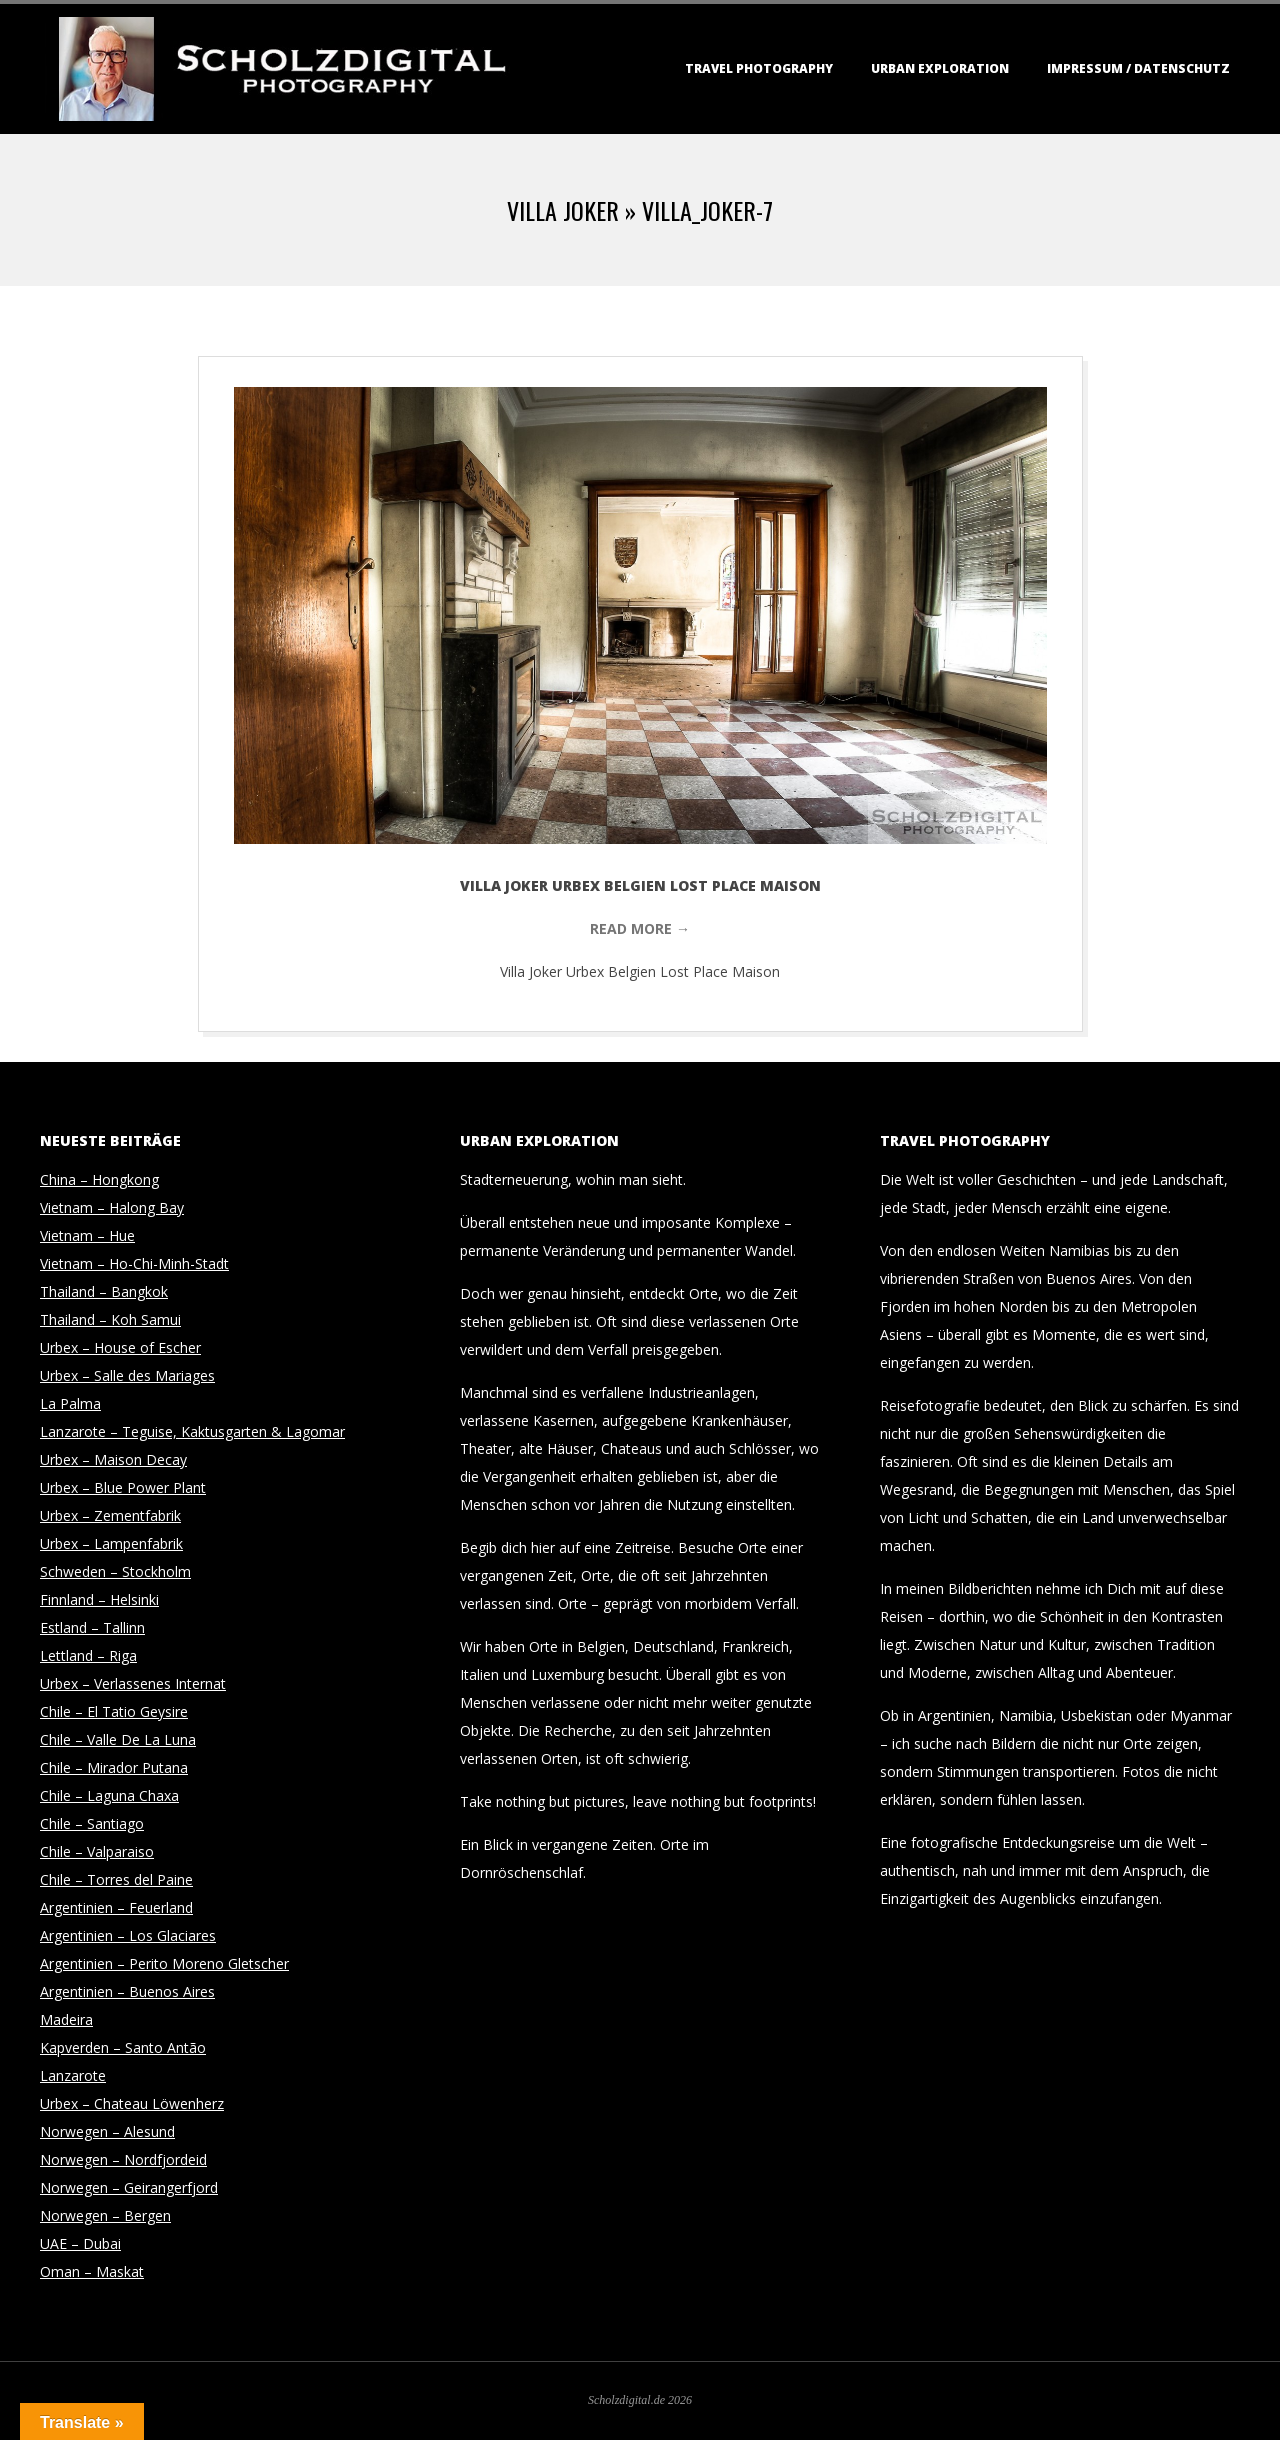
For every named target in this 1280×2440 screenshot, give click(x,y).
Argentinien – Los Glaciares (128, 1935)
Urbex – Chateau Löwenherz (132, 2103)
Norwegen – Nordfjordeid (123, 2159)
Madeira (66, 2019)
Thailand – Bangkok (104, 1291)
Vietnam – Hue (87, 1235)
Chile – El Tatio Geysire (114, 1711)
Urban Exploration (940, 68)
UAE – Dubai (80, 2243)
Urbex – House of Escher (120, 1347)
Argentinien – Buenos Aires (127, 1991)
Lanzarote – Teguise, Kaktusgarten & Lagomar (192, 1431)
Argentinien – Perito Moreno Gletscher (164, 1963)
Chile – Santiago (92, 1823)
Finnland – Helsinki (99, 1599)
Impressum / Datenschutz (1138, 68)
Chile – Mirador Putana (114, 1767)
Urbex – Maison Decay (113, 1459)
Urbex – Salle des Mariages (127, 1375)
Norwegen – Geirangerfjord (129, 2187)
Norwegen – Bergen (105, 2215)
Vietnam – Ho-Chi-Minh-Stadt (134, 1263)
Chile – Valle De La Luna (118, 1739)
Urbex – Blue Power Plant (123, 1487)
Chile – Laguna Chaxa (109, 1795)
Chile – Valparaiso (97, 1851)
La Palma (70, 1403)
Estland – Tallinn (92, 1627)
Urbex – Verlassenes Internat (133, 1683)
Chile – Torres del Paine (116, 1879)
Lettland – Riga (88, 1655)
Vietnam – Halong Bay (112, 1207)
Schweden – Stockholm (115, 1571)
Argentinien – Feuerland (116, 1907)
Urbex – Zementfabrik (110, 1515)
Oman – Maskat (92, 2271)
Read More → (640, 928)
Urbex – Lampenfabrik (111, 1543)
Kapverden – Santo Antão (123, 2047)
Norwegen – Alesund (107, 2131)
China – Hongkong (99, 1179)
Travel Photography (759, 68)
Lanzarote (73, 2075)
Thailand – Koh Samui (110, 1319)
